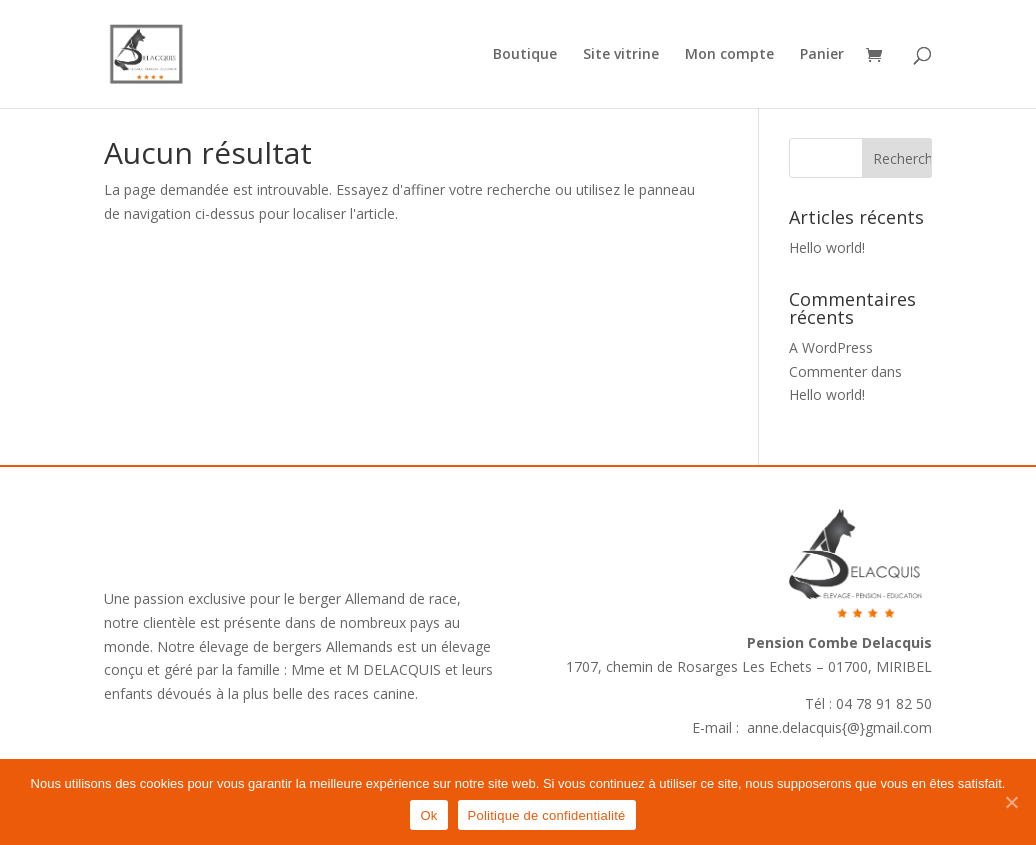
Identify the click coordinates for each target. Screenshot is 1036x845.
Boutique (525, 55)
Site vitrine (621, 55)
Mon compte (729, 55)
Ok (428, 815)
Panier (822, 55)
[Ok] (1011, 802)
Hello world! (827, 247)
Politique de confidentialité (547, 815)
